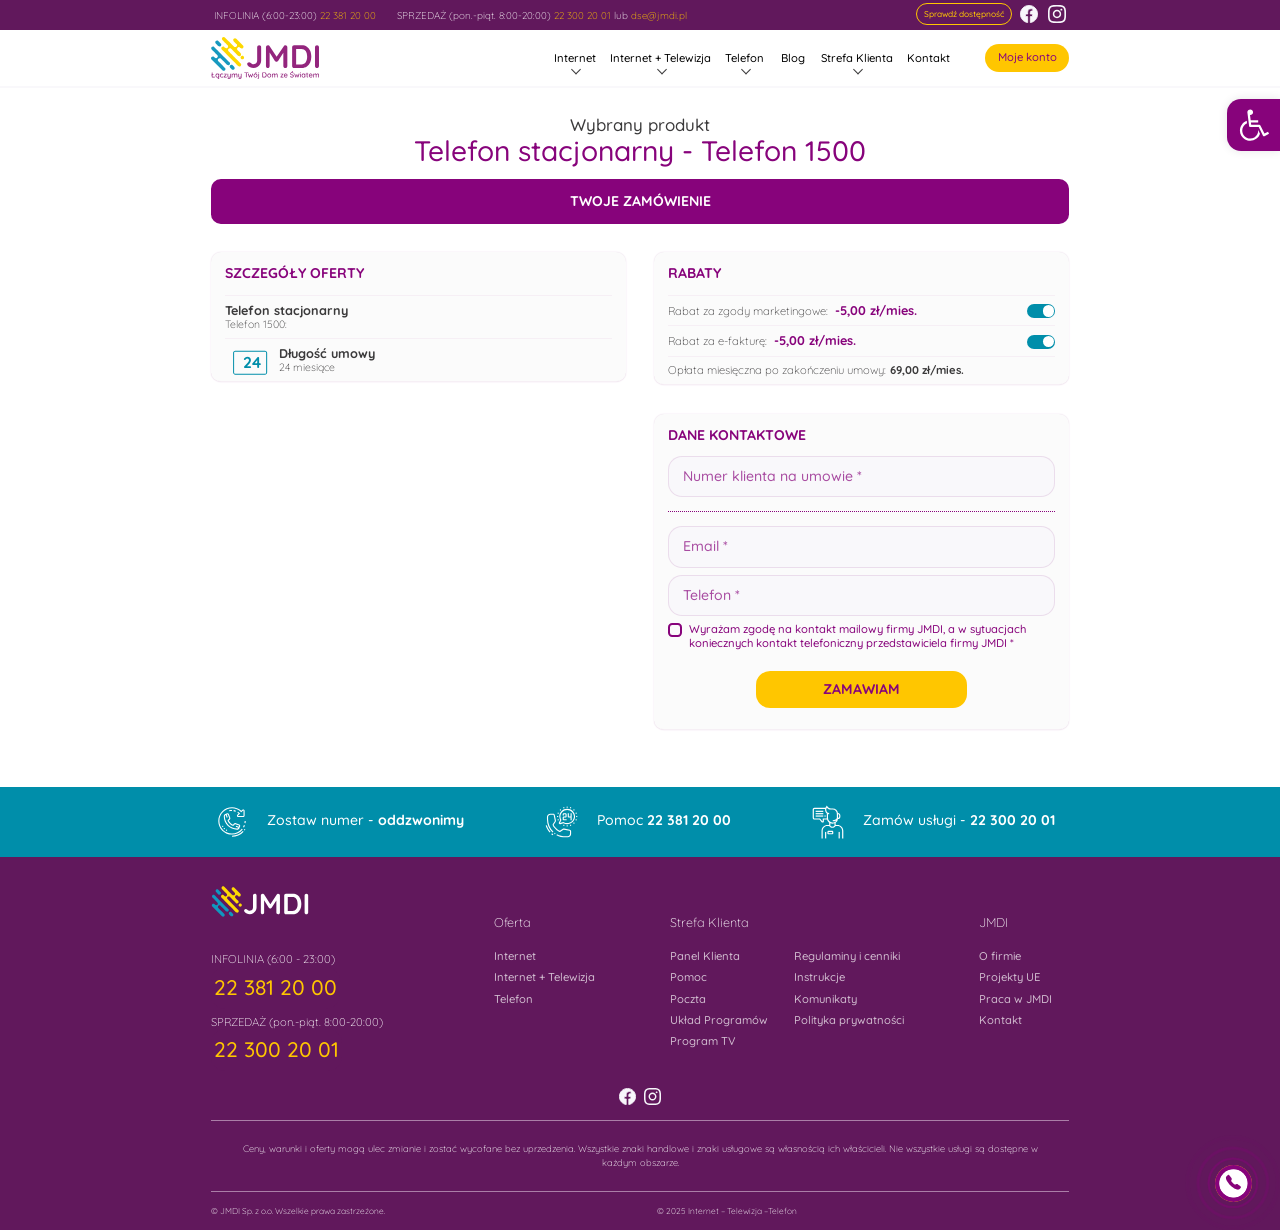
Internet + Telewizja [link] (660, 58)
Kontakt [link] (928, 58)
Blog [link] (793, 58)
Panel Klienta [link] (705, 956)
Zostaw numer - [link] (365, 820)
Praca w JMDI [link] (1015, 999)
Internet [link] (575, 58)
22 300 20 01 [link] (582, 15)
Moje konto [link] (1027, 57)
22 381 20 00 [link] (348, 15)
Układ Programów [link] (719, 1020)
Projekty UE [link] (1009, 977)
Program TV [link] (703, 1041)
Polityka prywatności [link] (849, 1020)
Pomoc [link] (664, 820)
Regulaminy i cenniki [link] (847, 956)
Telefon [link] (744, 58)
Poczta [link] (688, 999)
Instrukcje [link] (819, 977)
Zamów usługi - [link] (959, 820)
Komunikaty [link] (825, 999)
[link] (1253, 125)
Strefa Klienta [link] (857, 58)
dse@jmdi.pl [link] (659, 15)
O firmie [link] (1000, 956)
